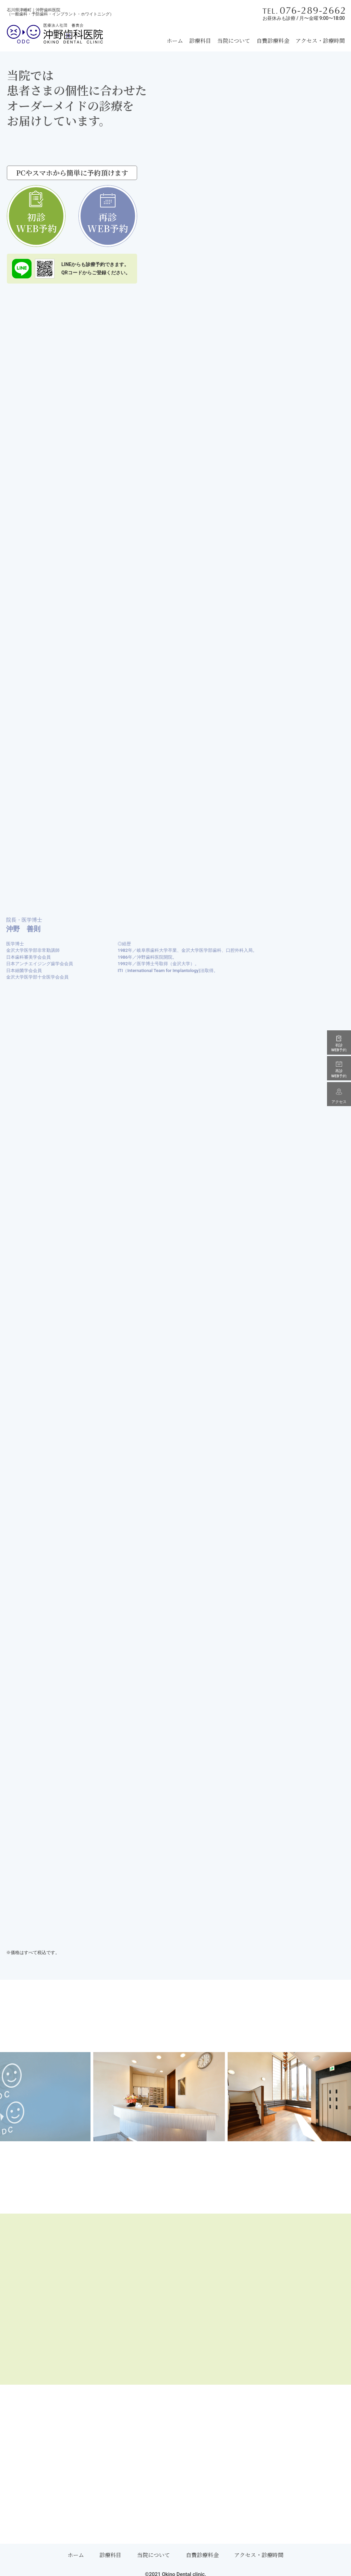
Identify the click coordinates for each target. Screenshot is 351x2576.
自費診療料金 (272, 41)
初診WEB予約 (37, 223)
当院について (233, 41)
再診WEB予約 (106, 223)
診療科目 (200, 41)
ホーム (175, 41)
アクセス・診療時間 (320, 41)
